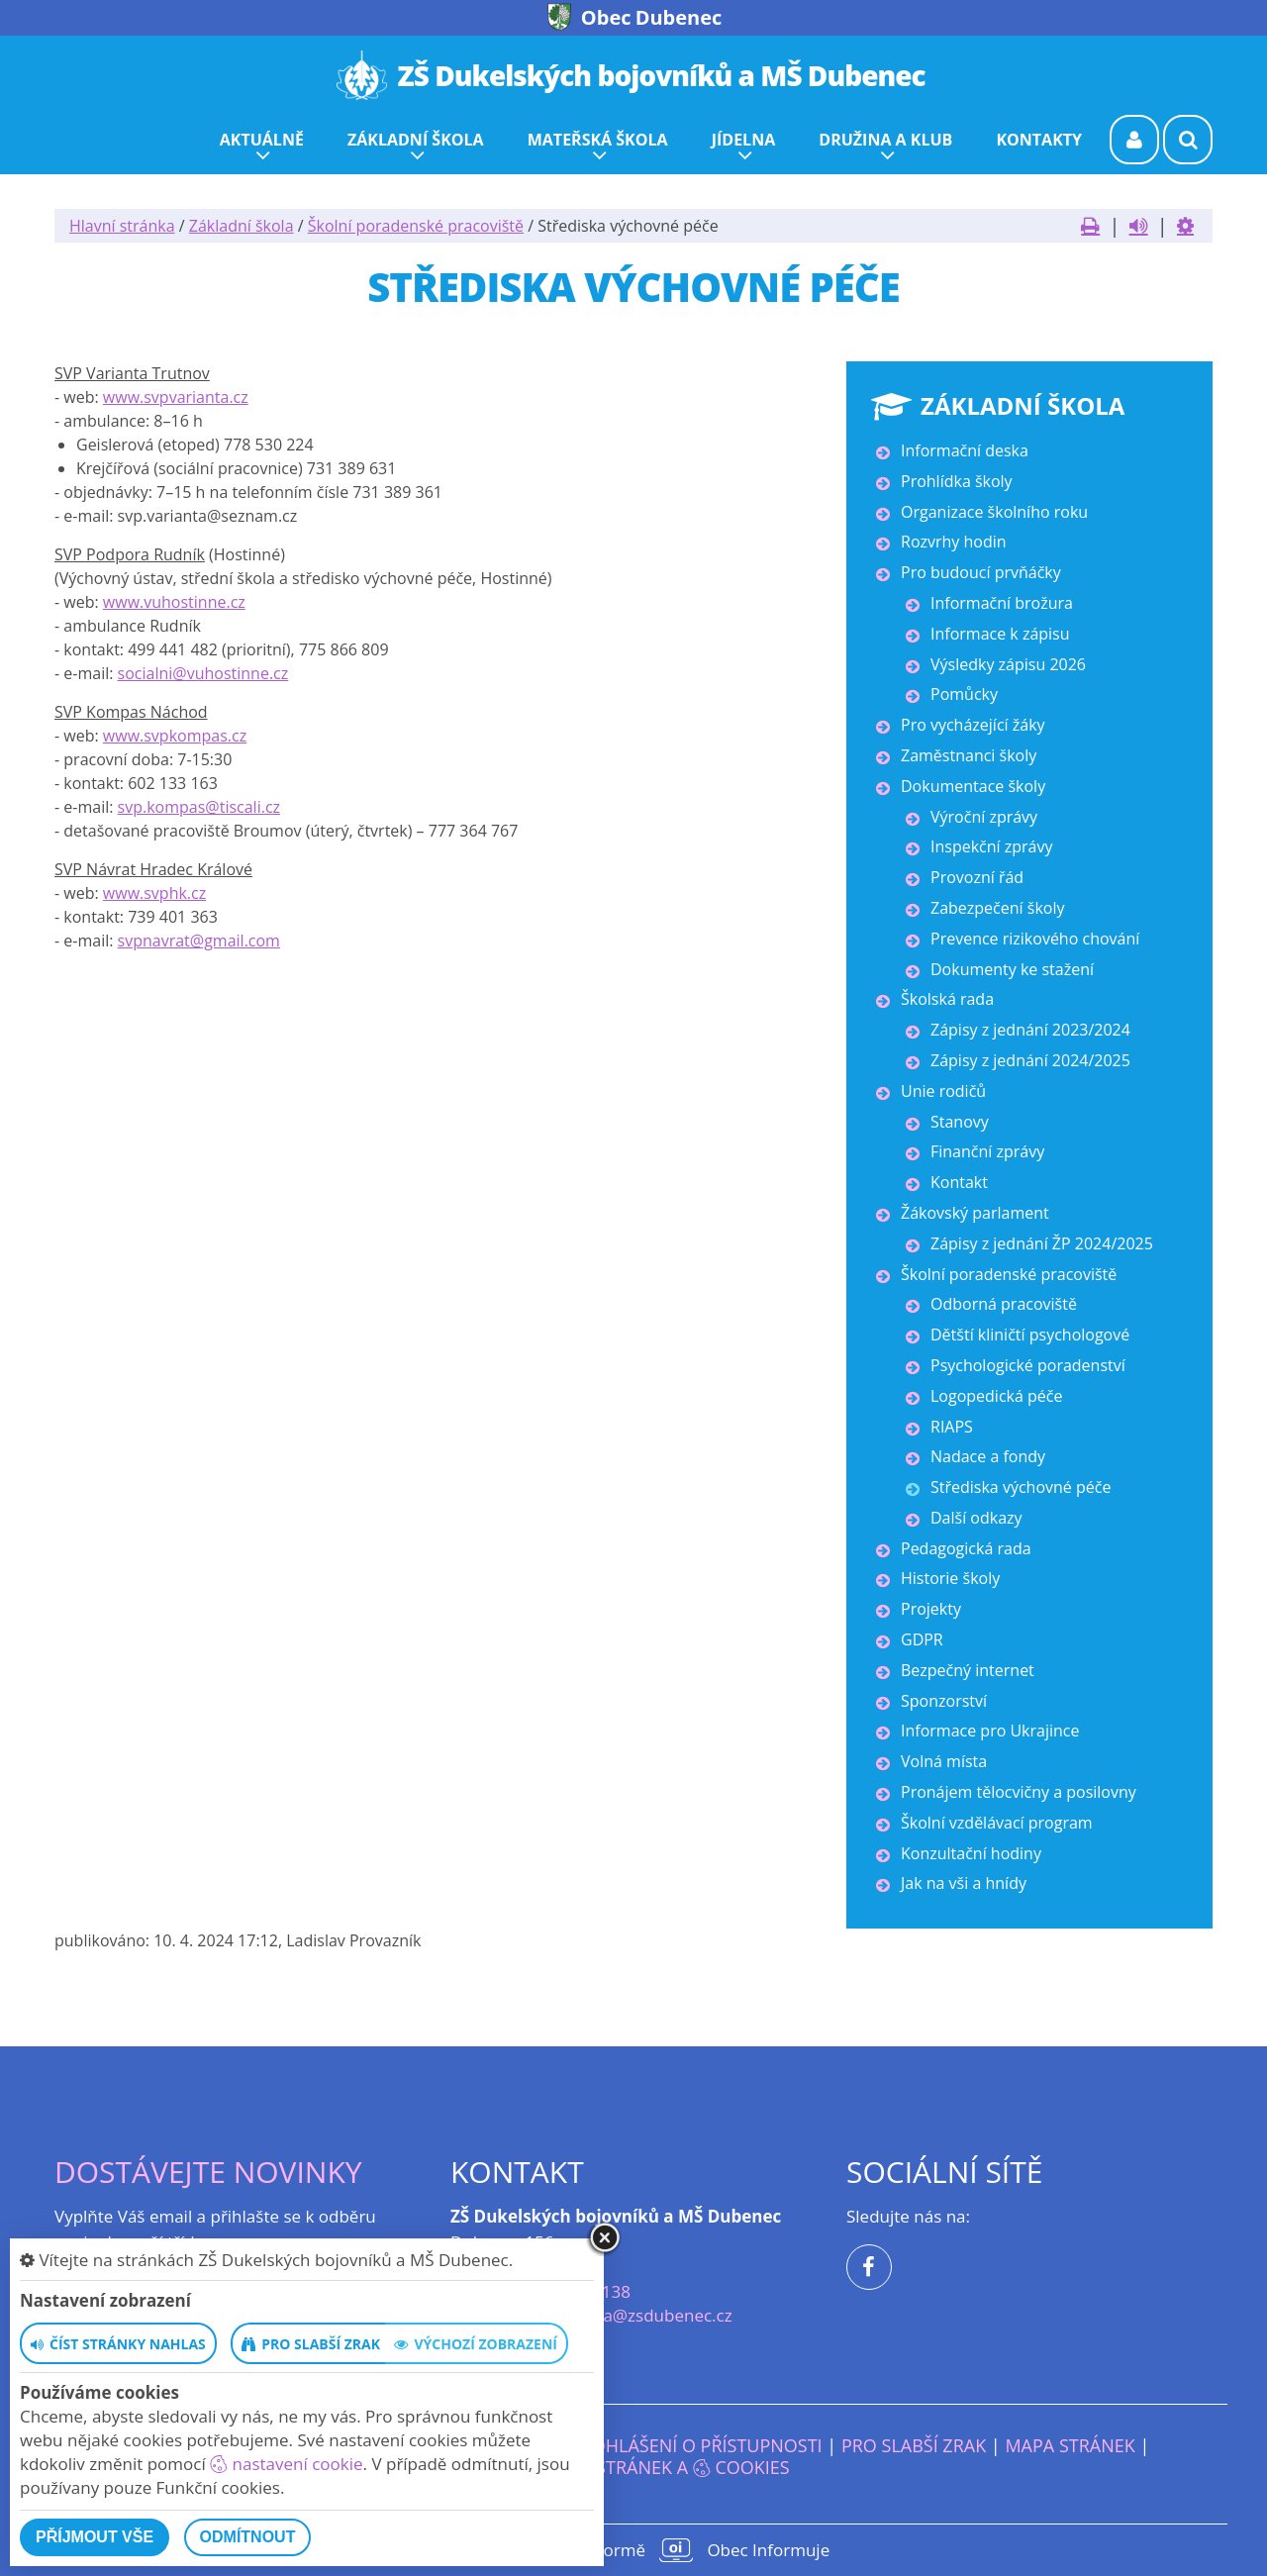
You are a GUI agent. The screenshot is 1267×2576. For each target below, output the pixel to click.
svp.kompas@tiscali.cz (199, 807)
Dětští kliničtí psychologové (1029, 1334)
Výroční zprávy (983, 817)
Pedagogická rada (966, 1548)
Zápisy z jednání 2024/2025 (1030, 1060)
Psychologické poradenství (1027, 1365)
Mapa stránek (1069, 2445)
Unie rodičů (943, 1091)
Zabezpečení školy (997, 908)
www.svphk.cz (154, 893)
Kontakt (959, 1182)
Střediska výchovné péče (1020, 1487)
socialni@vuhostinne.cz (203, 673)
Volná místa (944, 1761)
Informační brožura (1001, 603)
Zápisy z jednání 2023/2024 (1030, 1029)
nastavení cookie (286, 2463)
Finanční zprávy (987, 1151)
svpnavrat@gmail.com (199, 940)
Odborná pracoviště (1003, 1304)
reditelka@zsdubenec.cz (637, 2315)
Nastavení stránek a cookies (633, 2467)
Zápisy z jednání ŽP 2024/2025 (1041, 1243)
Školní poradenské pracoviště (416, 226)
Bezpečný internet (967, 1670)
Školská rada (947, 999)
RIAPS (951, 1426)
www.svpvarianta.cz (175, 397)
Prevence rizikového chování (1034, 938)
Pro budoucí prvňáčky (981, 572)
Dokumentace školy (973, 786)
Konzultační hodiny (971, 1853)
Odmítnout (248, 2536)
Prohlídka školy (957, 481)
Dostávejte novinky (208, 2171)
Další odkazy (976, 1518)
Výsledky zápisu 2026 (1008, 664)
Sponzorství (944, 1701)
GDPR (922, 1639)
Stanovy (959, 1122)
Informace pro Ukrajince (990, 1730)
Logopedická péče (996, 1396)
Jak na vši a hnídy (963, 1883)
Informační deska (964, 450)
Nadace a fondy (987, 1456)
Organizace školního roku (994, 512)
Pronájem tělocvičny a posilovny (1018, 1792)
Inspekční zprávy (991, 846)
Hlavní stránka (122, 226)
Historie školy (950, 1578)
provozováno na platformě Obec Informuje (633, 2550)
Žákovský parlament (975, 1213)
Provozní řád (976, 877)
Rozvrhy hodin (954, 541)
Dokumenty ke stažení (1012, 969)
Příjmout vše (94, 2536)
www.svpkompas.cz (174, 735)
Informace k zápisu (1000, 633)
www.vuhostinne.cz (174, 602)
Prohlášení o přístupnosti (696, 2445)
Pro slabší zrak (913, 2445)
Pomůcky (964, 694)
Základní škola (241, 226)
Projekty (931, 1609)
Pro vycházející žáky (973, 725)
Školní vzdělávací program (997, 1822)
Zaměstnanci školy (968, 755)
